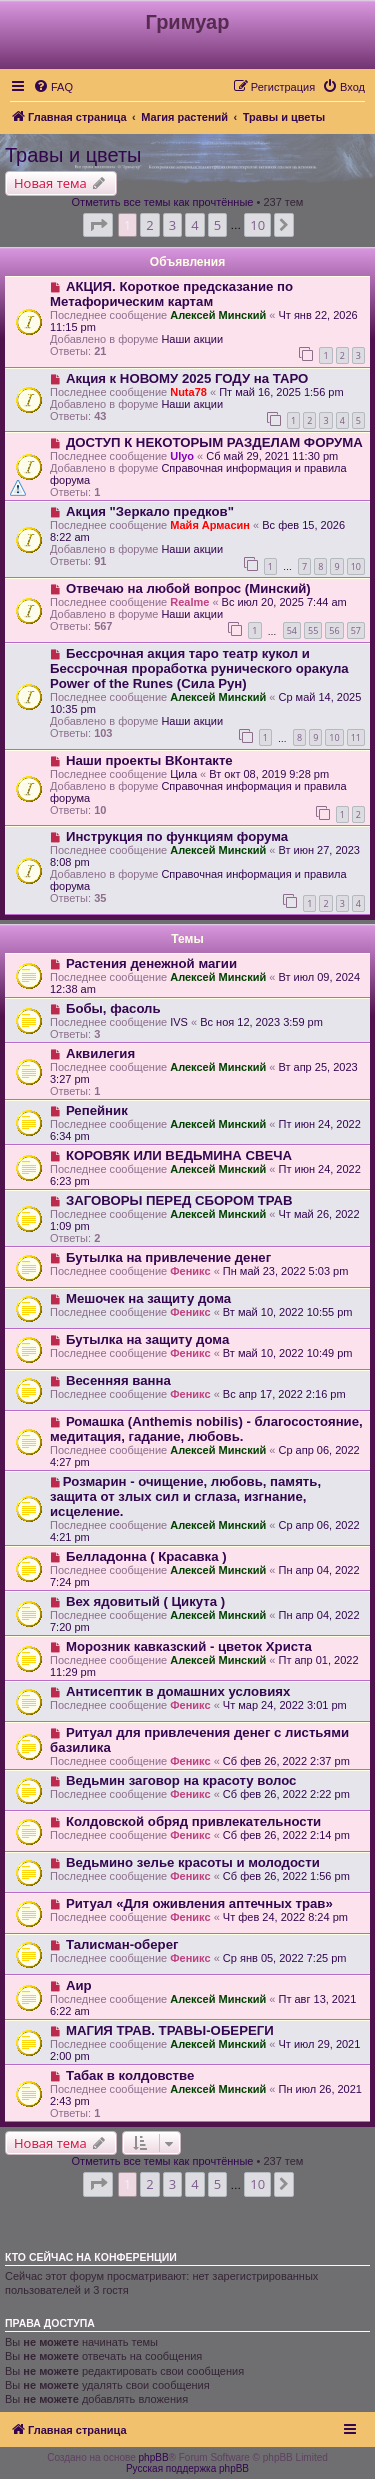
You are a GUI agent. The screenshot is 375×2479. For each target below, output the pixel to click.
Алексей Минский (218, 315)
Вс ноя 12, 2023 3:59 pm (261, 1022)
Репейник (97, 1110)
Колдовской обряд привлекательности (193, 1821)
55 (313, 630)
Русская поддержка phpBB (187, 2468)
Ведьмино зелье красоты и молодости (193, 1862)
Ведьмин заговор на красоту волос (181, 1780)
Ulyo (182, 456)
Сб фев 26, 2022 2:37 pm (286, 1761)
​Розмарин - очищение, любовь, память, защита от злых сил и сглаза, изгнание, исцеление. (185, 1496)
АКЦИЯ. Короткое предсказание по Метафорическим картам (171, 294)
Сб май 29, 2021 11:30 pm (272, 456)
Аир (79, 1985)
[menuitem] (53, 87)
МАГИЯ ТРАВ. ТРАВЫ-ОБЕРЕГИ (170, 2030)
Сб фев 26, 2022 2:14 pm (286, 1835)
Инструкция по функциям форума (177, 836)
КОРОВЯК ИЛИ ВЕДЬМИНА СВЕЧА (179, 1155)
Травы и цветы (73, 155)
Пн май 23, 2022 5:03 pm (286, 1271)
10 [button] (257, 225)
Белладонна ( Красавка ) (146, 1556)
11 (356, 737)
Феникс (190, 1271)
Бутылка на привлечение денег (168, 1257)
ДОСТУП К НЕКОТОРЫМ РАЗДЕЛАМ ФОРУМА (214, 442)
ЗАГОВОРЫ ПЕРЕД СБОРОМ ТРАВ (179, 1200)
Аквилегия (100, 1053)
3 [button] (172, 225)
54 (292, 630)
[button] (98, 225)
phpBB (154, 2457)
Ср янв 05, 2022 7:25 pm (285, 1958)
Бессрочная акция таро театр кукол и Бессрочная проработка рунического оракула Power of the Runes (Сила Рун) (199, 668)
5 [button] (217, 225)
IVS (179, 1022)
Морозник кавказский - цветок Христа (189, 1646)
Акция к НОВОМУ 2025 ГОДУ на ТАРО (187, 378)
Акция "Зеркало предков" (150, 511)
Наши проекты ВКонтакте (149, 760)
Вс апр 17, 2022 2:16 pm (284, 1394)
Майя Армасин (210, 525)
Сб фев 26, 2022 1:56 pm (286, 1876)
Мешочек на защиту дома (148, 1298)
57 (356, 630)
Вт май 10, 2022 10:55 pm (288, 1312)
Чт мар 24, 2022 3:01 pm (285, 1705)
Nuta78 (188, 392)
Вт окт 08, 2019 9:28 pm (269, 774)
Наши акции (192, 339)
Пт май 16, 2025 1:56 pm (281, 392)
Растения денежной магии (151, 963)
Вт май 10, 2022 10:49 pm (288, 1353)
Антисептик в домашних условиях (178, 1691)
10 (356, 566)
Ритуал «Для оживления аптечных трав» (199, 1903)
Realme (189, 602)
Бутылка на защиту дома (147, 1339)
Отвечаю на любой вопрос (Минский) (188, 588)
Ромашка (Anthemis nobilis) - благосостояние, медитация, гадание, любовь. (206, 1429)
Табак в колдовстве (130, 2075)
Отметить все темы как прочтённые (163, 202)
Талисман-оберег (122, 1944)
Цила (183, 774)
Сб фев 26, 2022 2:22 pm (286, 1794)
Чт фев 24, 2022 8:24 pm (285, 1917)
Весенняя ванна (118, 1380)
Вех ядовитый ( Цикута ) (145, 1601)
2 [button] (149, 225)
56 (334, 630)
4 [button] (194, 225)
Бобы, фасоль (113, 1008)
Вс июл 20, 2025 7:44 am (284, 602)
